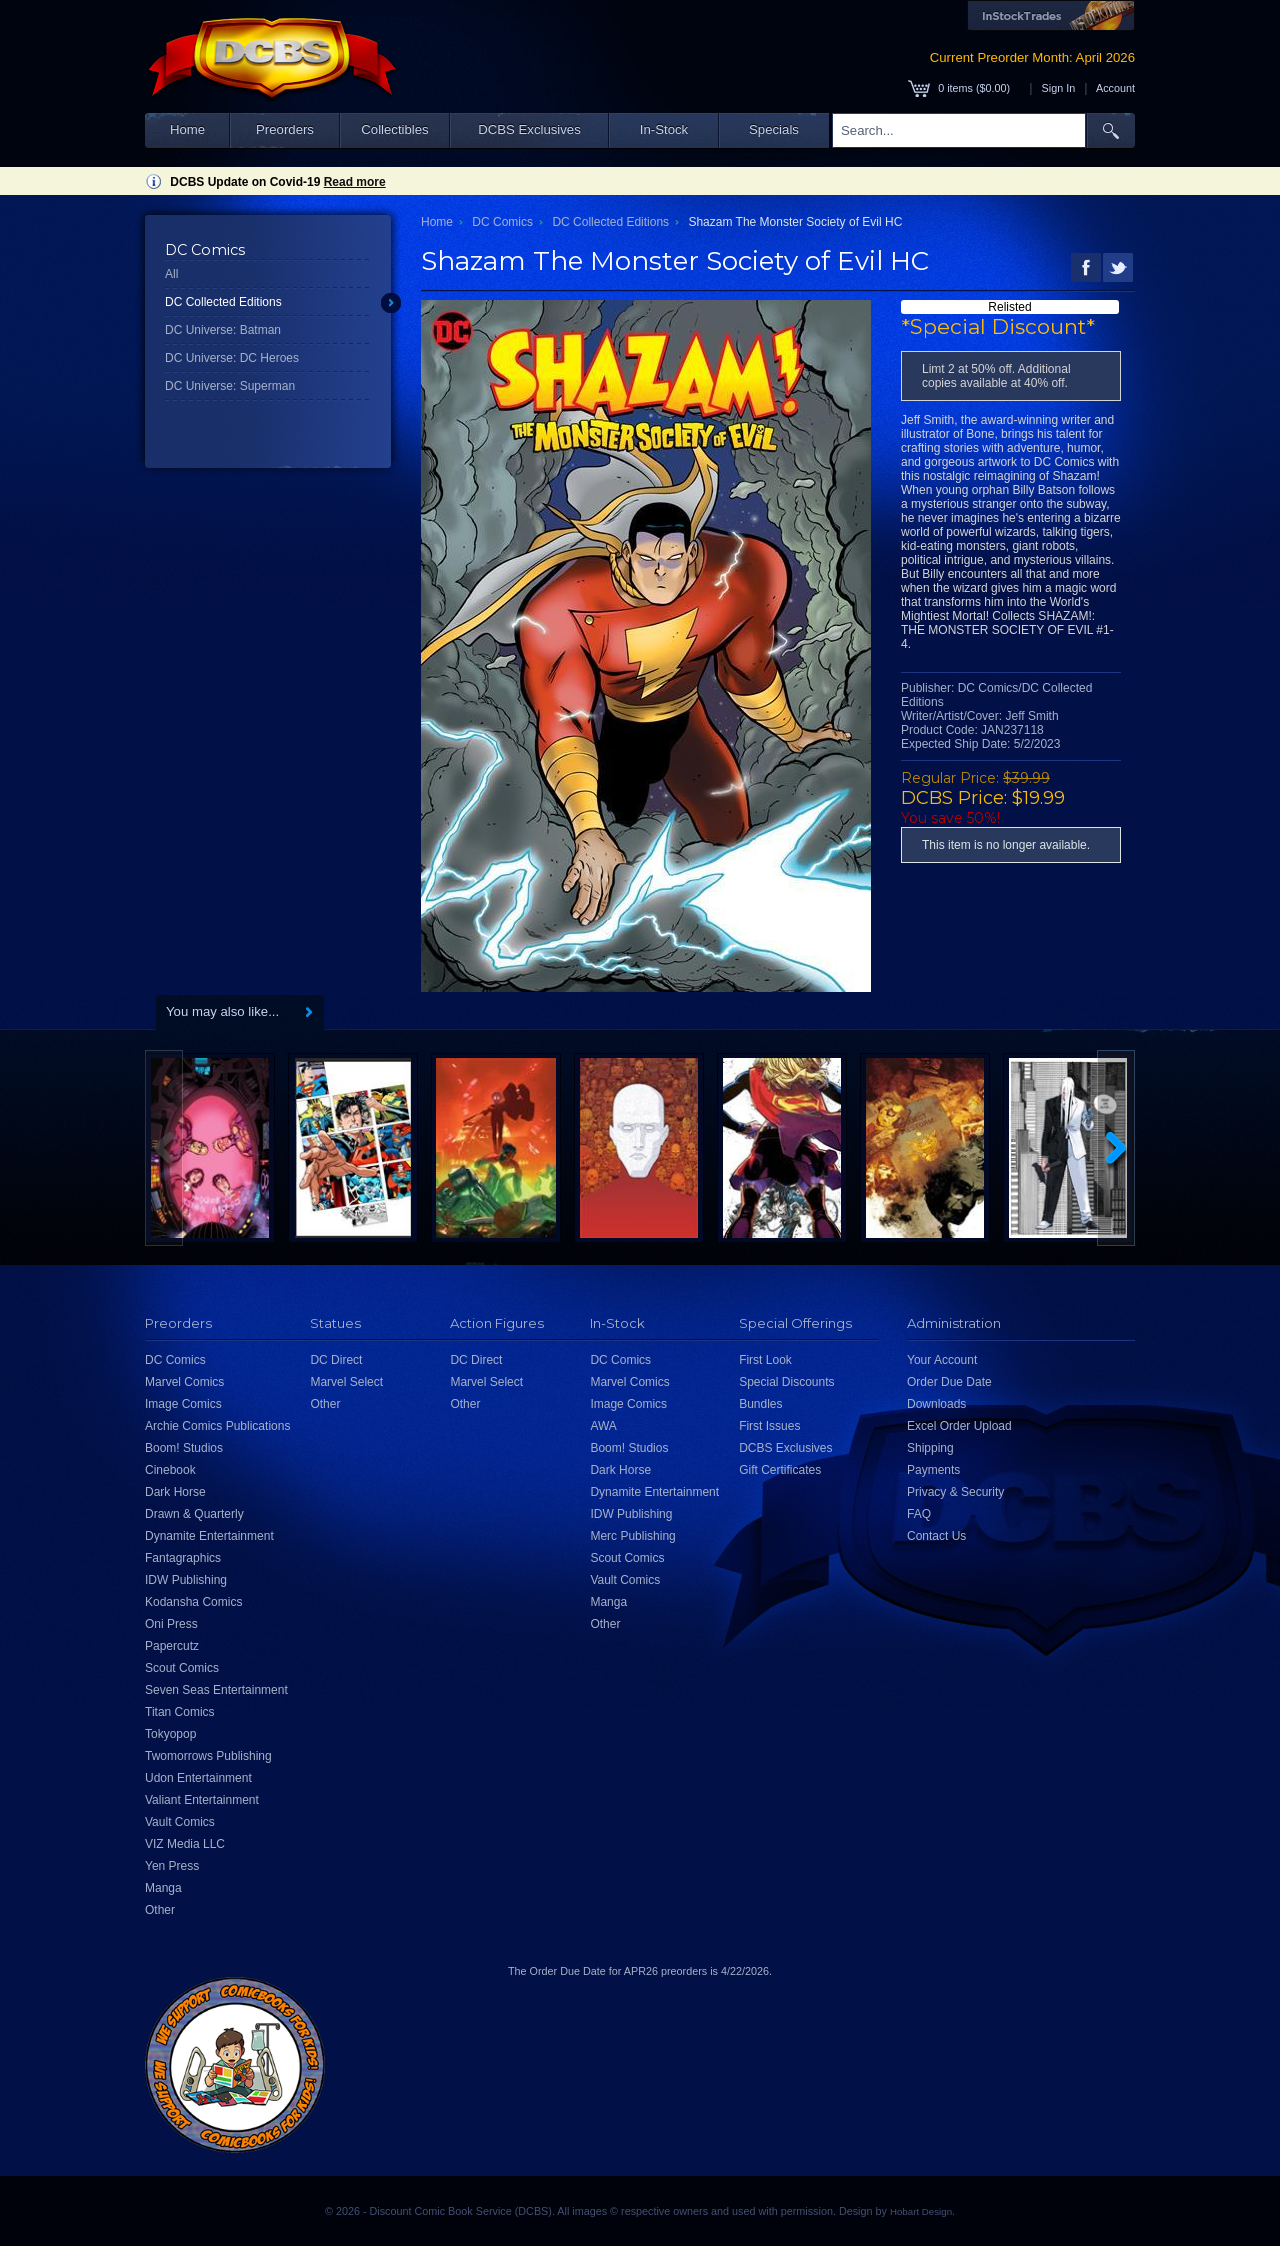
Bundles (760, 1404)
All (171, 274)
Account (1115, 88)
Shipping (930, 1448)
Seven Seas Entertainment (216, 1690)
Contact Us (936, 1536)
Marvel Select (346, 1382)
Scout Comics (182, 1668)
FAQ (919, 1514)
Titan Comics (180, 1712)
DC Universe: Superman (230, 386)
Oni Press (171, 1624)
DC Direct (336, 1360)
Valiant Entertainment (202, 1800)
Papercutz (172, 1646)
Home (187, 129)
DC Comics (502, 222)
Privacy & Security (955, 1492)
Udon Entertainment (198, 1778)
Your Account (942, 1360)
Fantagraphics (183, 1558)
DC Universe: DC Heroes (232, 358)
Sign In (1059, 88)
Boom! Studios (184, 1448)
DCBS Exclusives (529, 129)
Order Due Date (949, 1382)
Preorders (285, 129)
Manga (163, 1888)
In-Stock (664, 129)
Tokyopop (170, 1734)
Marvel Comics (184, 1382)
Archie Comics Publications (217, 1426)
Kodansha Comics (193, 1602)
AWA (603, 1426)
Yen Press (172, 1866)
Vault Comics (180, 1822)
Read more (355, 182)
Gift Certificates (780, 1470)
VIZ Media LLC (185, 1844)
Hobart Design (921, 2211)
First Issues (769, 1426)
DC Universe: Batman (223, 330)
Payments (933, 1470)
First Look (765, 1360)
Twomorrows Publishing (208, 1756)
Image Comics (183, 1404)
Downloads (936, 1404)
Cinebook (170, 1470)
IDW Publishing (186, 1580)
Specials (774, 129)
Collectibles (394, 129)
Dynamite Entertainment (209, 1536)
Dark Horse (175, 1492)
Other (160, 1910)
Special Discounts (786, 1382)
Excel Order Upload (959, 1426)
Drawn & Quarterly (194, 1514)
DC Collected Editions (223, 302)
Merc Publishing (632, 1536)
